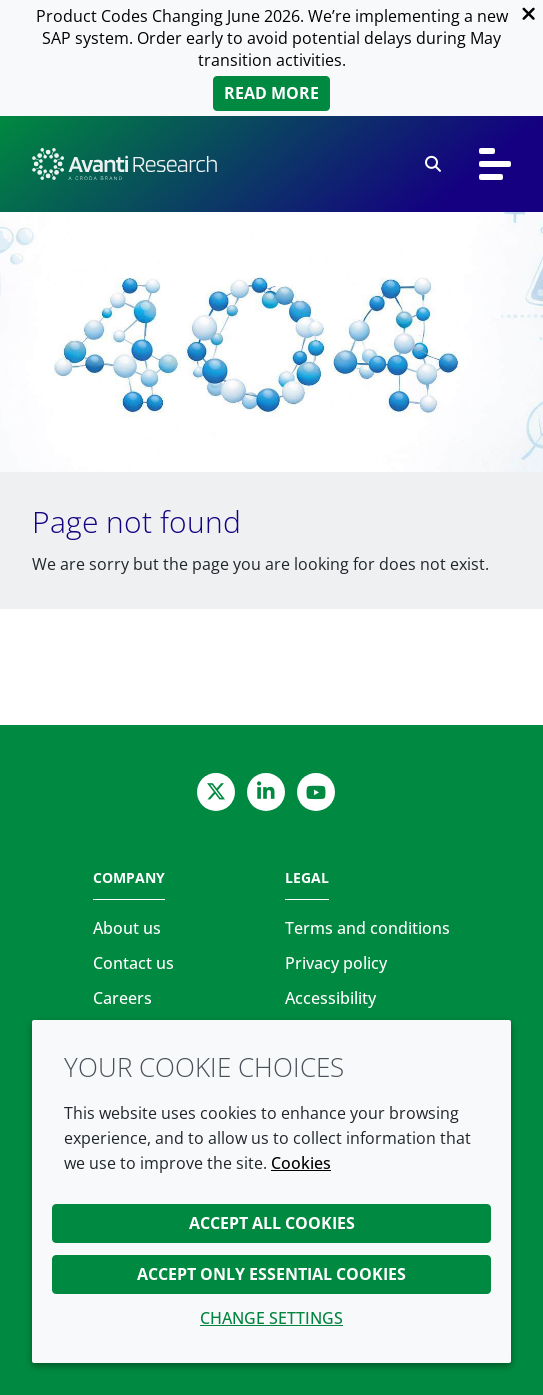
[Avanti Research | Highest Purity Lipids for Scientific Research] (124, 164)
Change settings (271, 1318)
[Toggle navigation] (495, 164)
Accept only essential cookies (271, 1274)
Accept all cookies (272, 1223)
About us (127, 928)
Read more (271, 93)
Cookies (301, 1163)
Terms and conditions (367, 928)
